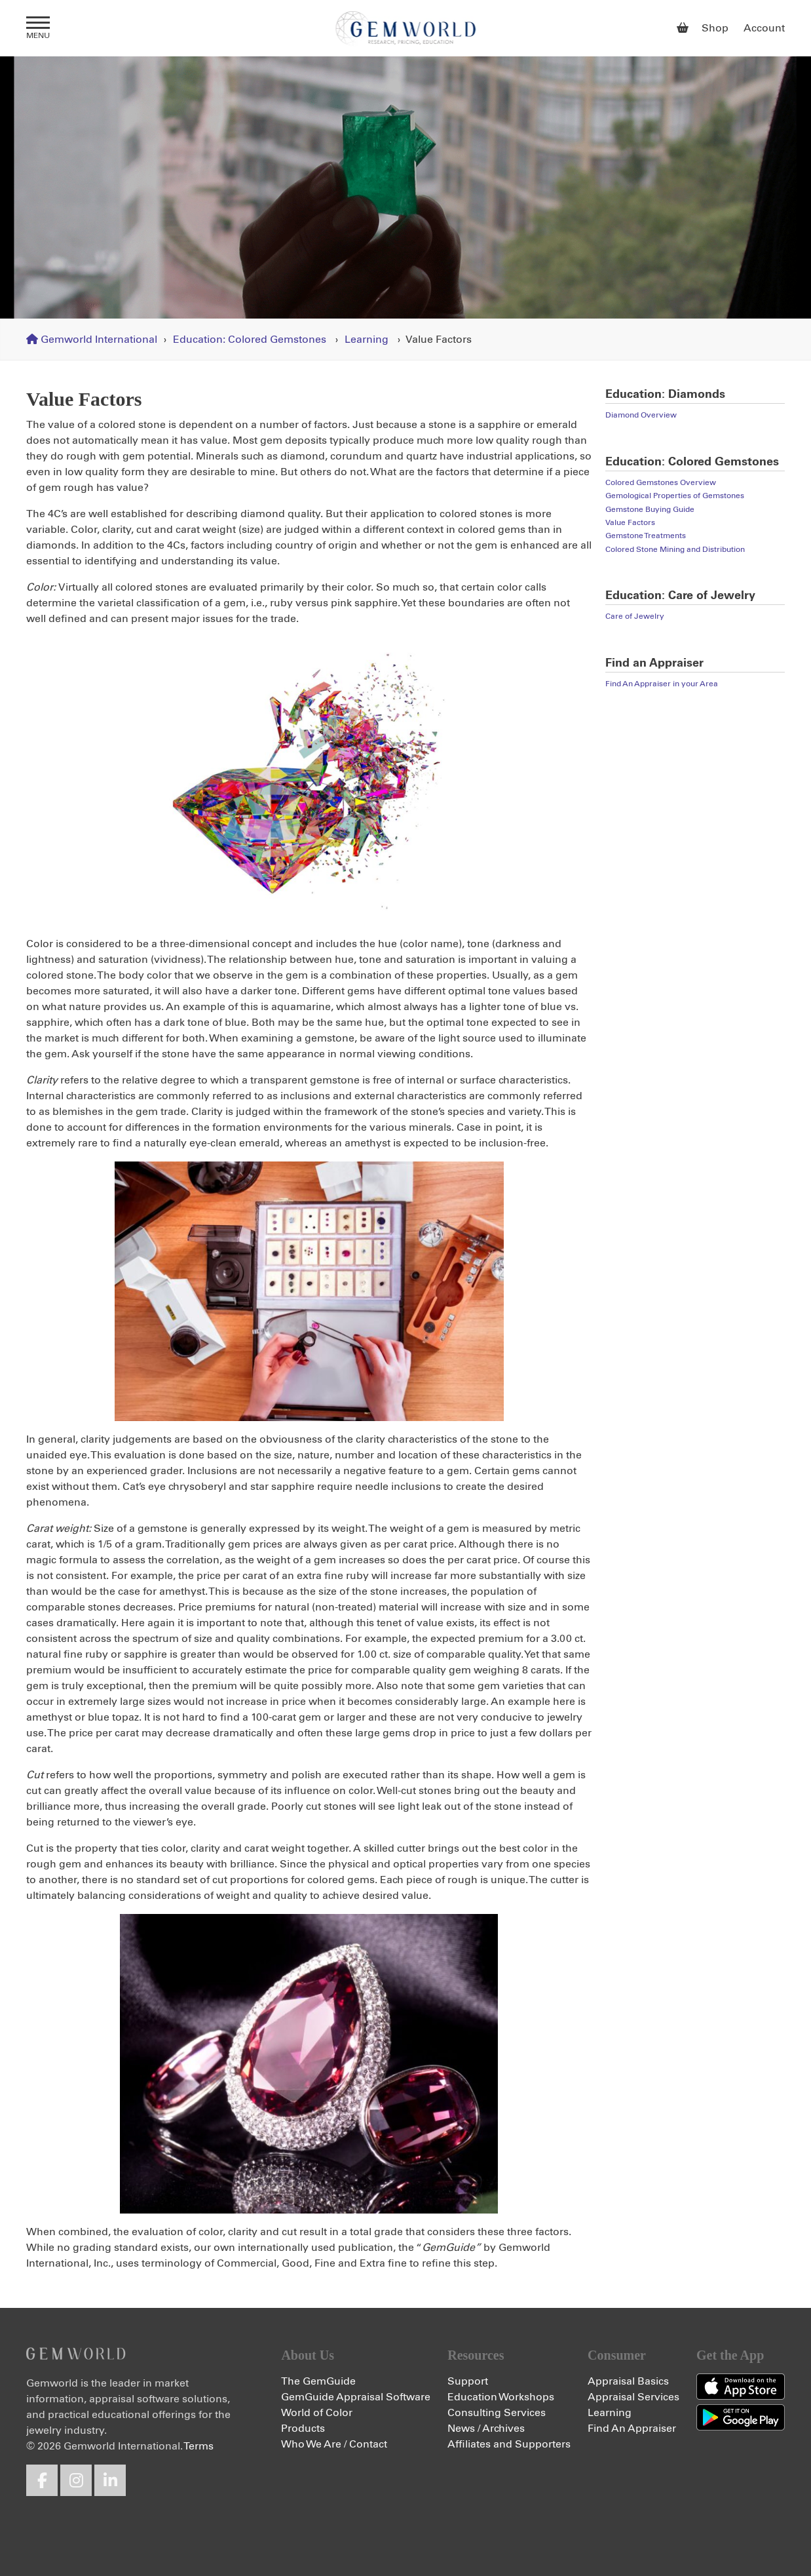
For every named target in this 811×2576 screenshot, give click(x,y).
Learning (366, 339)
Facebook (42, 2480)
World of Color (316, 2413)
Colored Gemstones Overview (660, 483)
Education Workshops (500, 2397)
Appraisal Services (633, 2397)
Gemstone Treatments (645, 536)
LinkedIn (110, 2480)
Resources (475, 2355)
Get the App (730, 2355)
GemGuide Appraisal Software (355, 2397)
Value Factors (630, 523)
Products (303, 2428)
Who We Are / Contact (334, 2444)
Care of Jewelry (634, 617)
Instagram (76, 2480)
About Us (307, 2355)
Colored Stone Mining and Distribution (675, 550)
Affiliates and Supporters (509, 2444)
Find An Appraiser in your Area (661, 684)
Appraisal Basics (628, 2381)
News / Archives (486, 2428)
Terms (198, 2446)
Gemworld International (406, 28)
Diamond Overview (641, 416)
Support (467, 2381)
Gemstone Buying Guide (649, 510)
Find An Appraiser (632, 2428)
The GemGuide (318, 2381)
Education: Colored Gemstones (249, 339)
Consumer (617, 2355)
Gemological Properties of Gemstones (674, 496)
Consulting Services (496, 2413)
